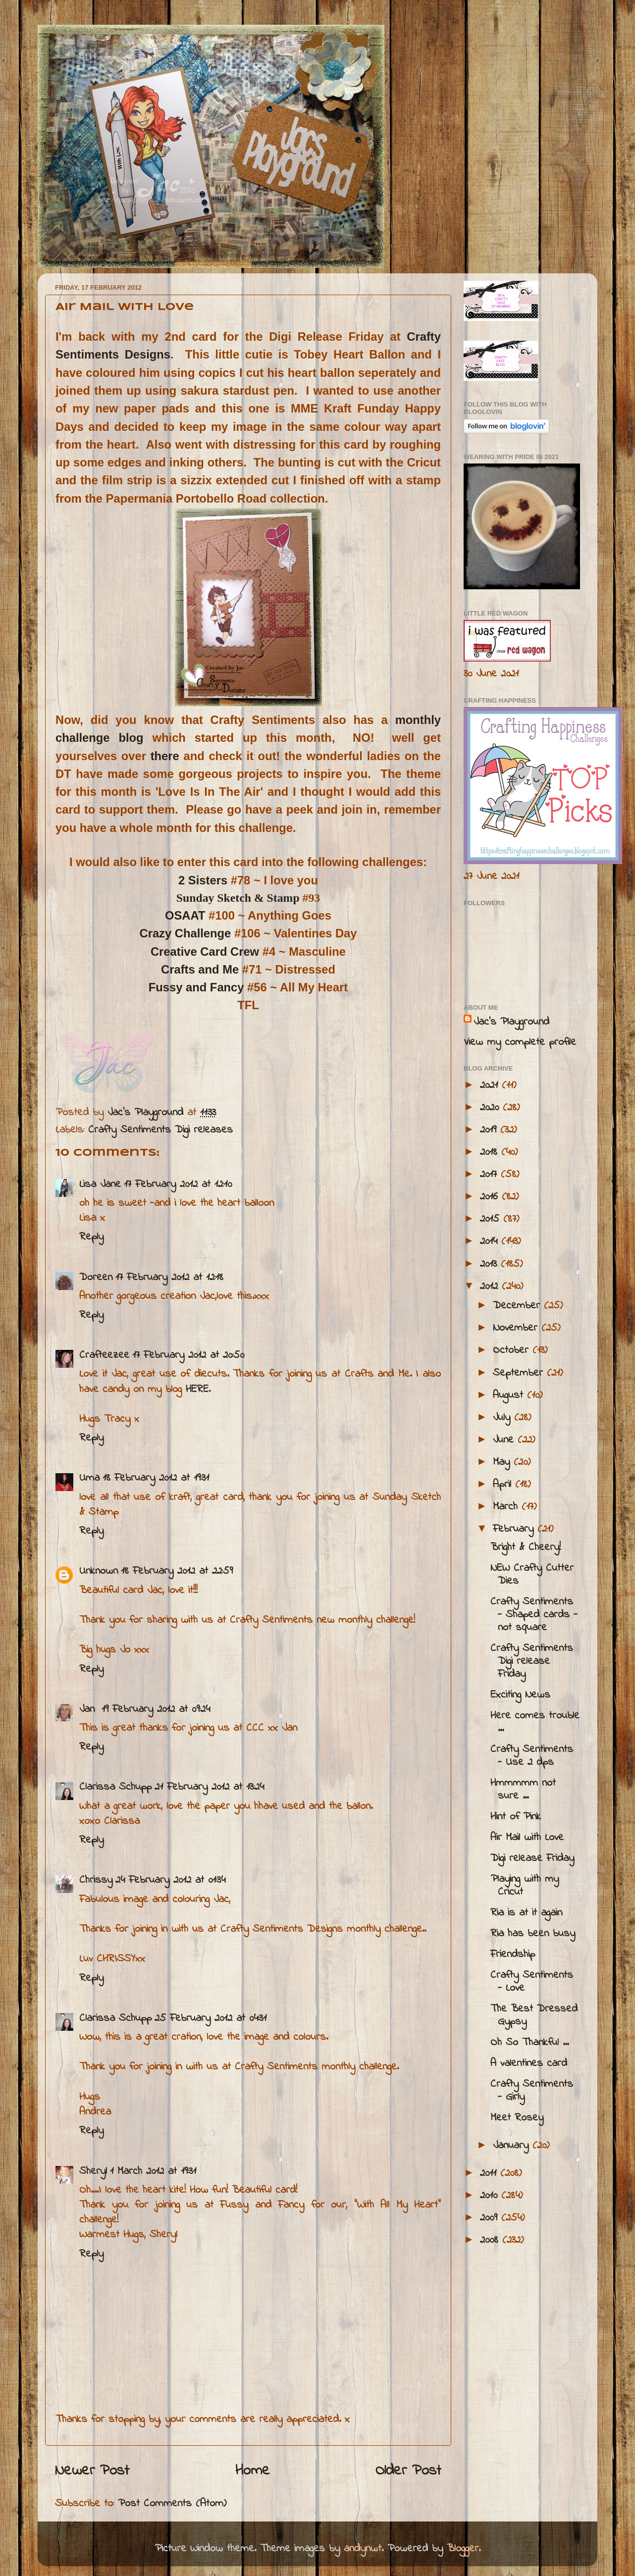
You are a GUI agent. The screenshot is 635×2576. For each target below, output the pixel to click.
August (510, 1395)
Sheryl (93, 2171)
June (505, 1440)
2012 (491, 1286)
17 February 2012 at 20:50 (188, 1355)
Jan (89, 1709)
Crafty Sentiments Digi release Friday (531, 1661)
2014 (490, 1241)
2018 (490, 1152)
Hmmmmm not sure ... (523, 1789)
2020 (491, 1108)
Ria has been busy (532, 1934)
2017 (490, 1175)
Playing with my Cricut (524, 1885)
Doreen (95, 1278)
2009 (490, 2218)
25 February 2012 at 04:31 (210, 2018)
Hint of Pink (515, 1817)
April (504, 1485)
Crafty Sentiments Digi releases (160, 1130)
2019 (490, 1130)
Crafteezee (104, 1355)
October (512, 1350)
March (507, 1507)
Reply (91, 1237)
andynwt (362, 2549)
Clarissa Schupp (115, 1787)
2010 (490, 2196)
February (515, 1529)
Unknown (98, 1571)
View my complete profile (520, 1042)
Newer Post (92, 2471)
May (503, 1462)
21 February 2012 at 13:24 (209, 1787)
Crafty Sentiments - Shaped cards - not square (534, 1615)
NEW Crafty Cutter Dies (532, 1574)
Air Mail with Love (527, 1838)
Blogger (462, 2549)
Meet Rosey (516, 2118)
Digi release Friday (532, 1858)
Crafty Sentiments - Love (531, 1981)
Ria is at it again (526, 1913)
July (503, 1418)
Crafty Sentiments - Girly (531, 2090)
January (512, 2146)
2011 (490, 2173)
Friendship (512, 1954)
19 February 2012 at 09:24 (156, 1709)
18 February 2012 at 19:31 (156, 1478)
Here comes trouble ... (535, 1722)
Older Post (408, 2471)
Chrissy (95, 1880)
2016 (491, 1197)
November (517, 1328)
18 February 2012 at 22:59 (177, 1571)
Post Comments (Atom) (172, 2504)
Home (252, 2471)
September (520, 1373)
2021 (491, 1085)
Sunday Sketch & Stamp (238, 897)
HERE (197, 1389)
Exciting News (520, 1695)
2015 (491, 1219)
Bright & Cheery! (525, 1547)
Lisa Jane (100, 1184)
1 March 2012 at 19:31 (153, 2171)
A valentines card (528, 2063)
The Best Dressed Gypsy (534, 2015)
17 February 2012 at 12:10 (178, 1184)
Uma (89, 1478)
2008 (491, 2240)
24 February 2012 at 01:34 (170, 1880)
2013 (490, 1264)
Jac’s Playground (511, 1022)
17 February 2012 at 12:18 (169, 1278)
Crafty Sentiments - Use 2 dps (531, 1756)
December (518, 1306)
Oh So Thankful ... (529, 2043)
